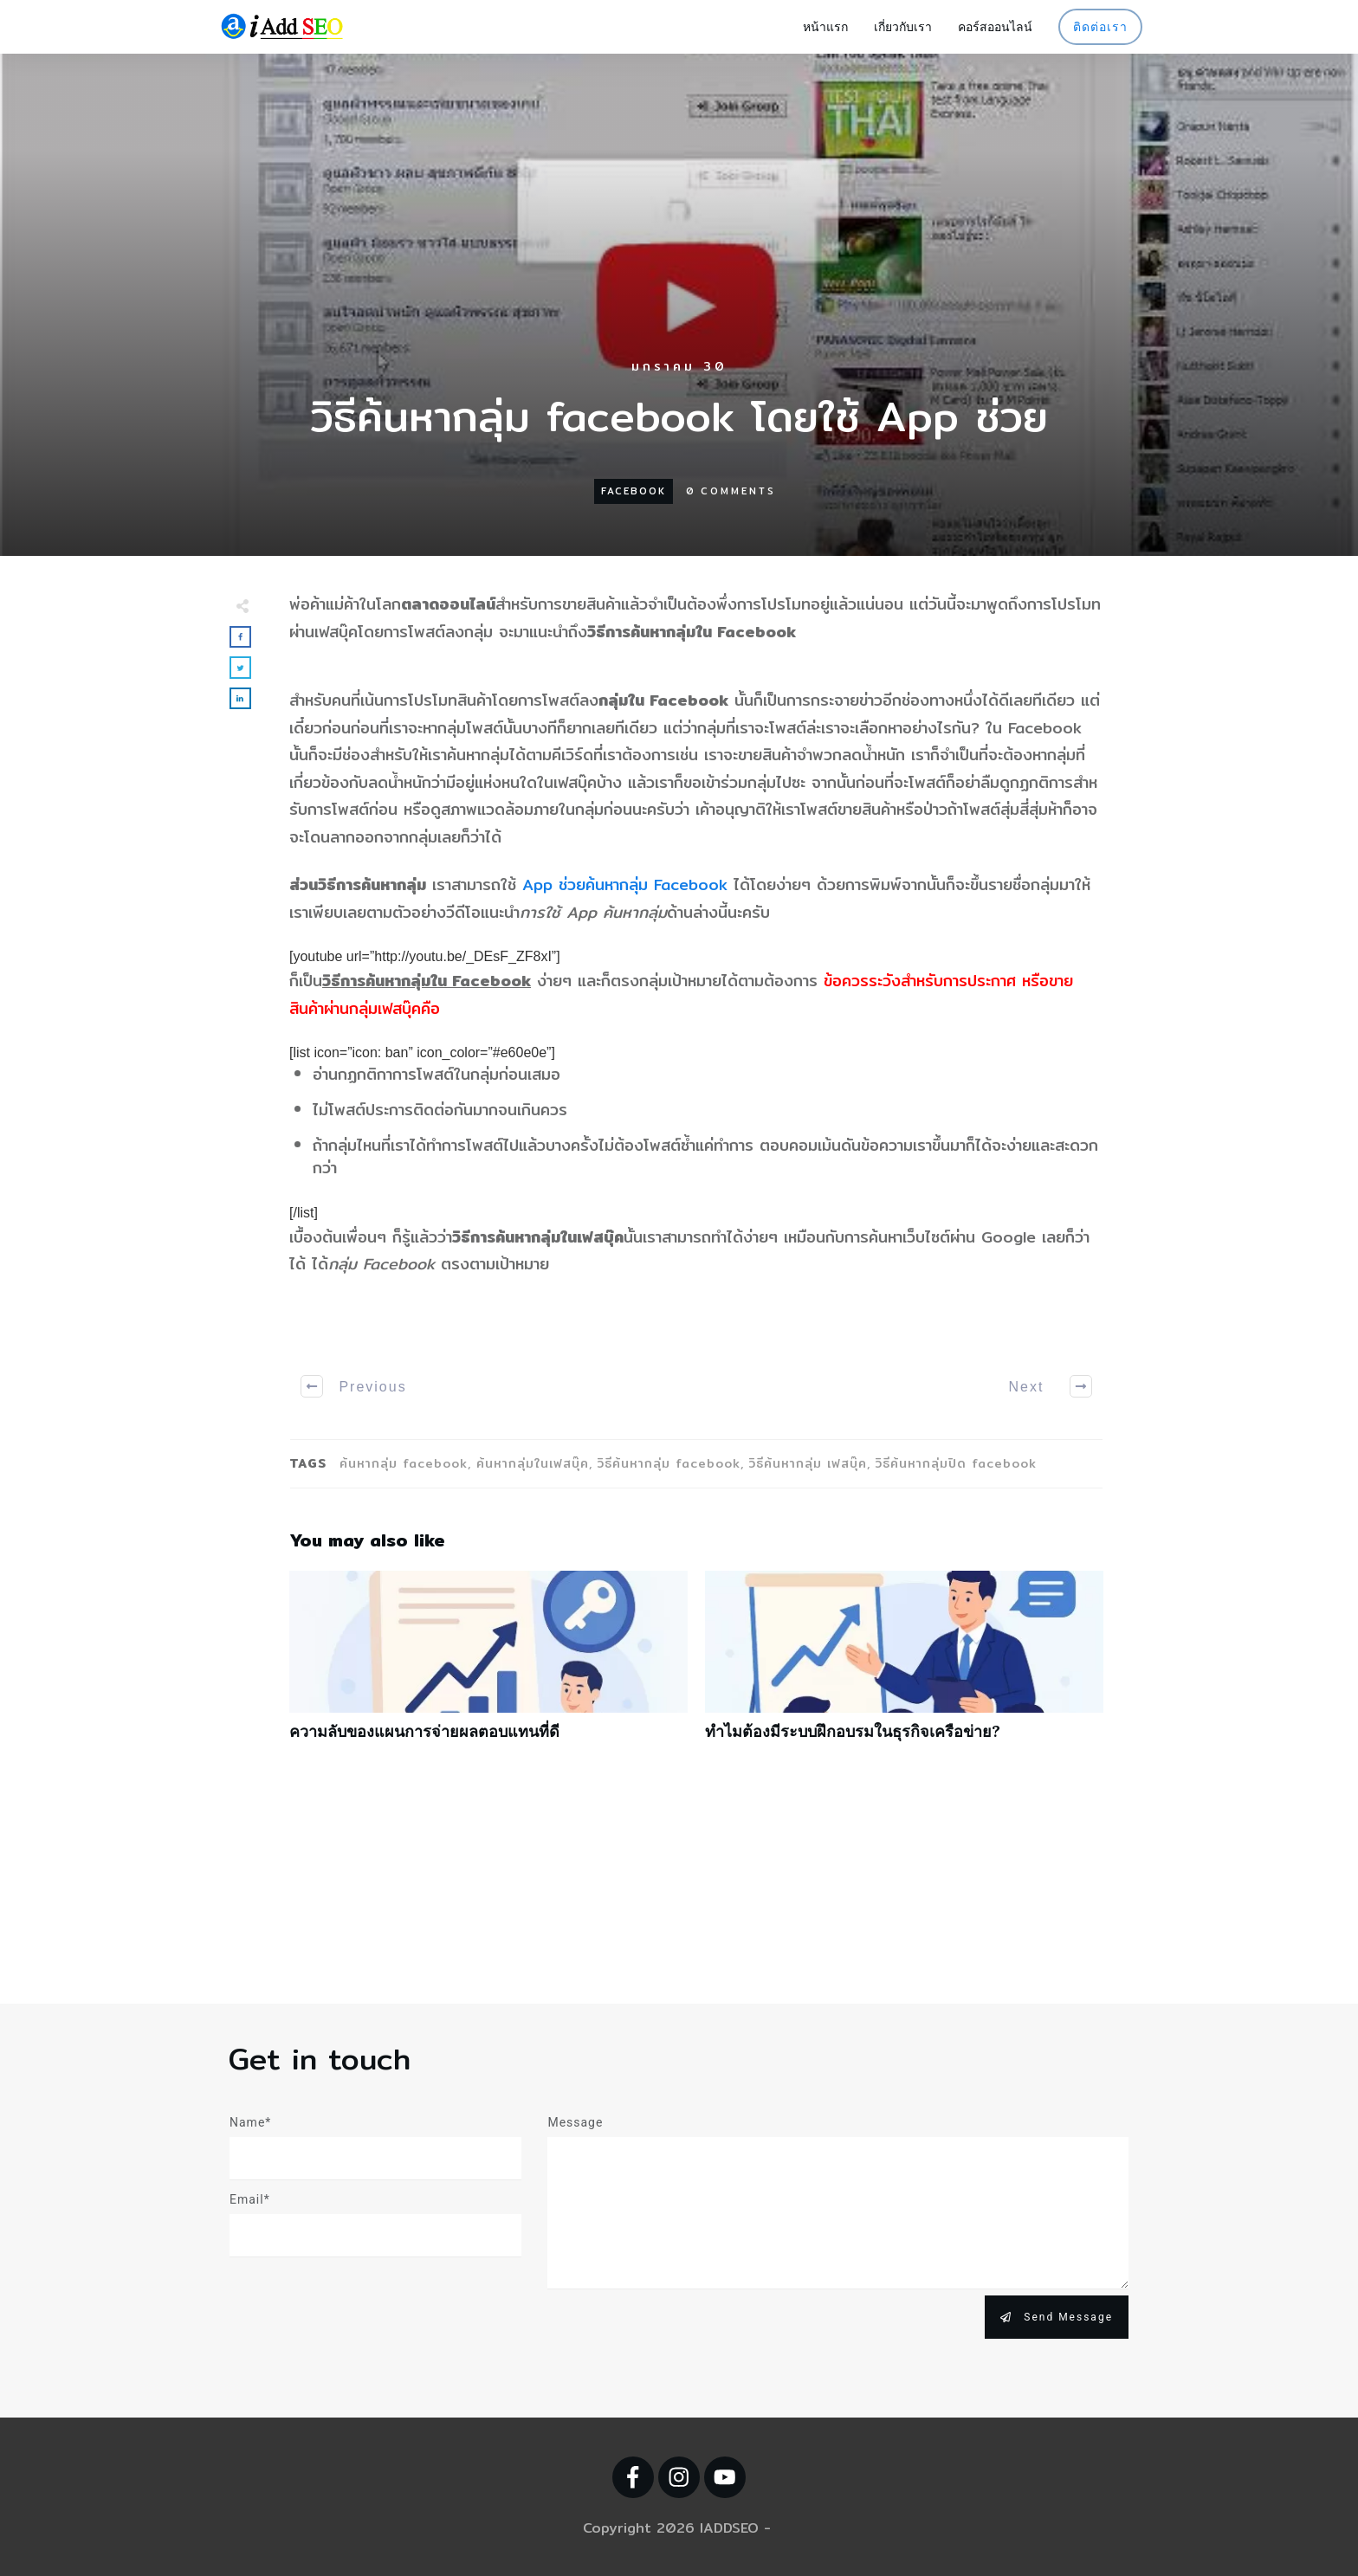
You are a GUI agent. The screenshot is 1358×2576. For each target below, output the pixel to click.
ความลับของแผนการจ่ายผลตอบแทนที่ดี (488, 1665)
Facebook (633, 491)
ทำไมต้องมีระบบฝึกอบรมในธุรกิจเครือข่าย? (904, 1665)
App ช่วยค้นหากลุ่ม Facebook (625, 884)
